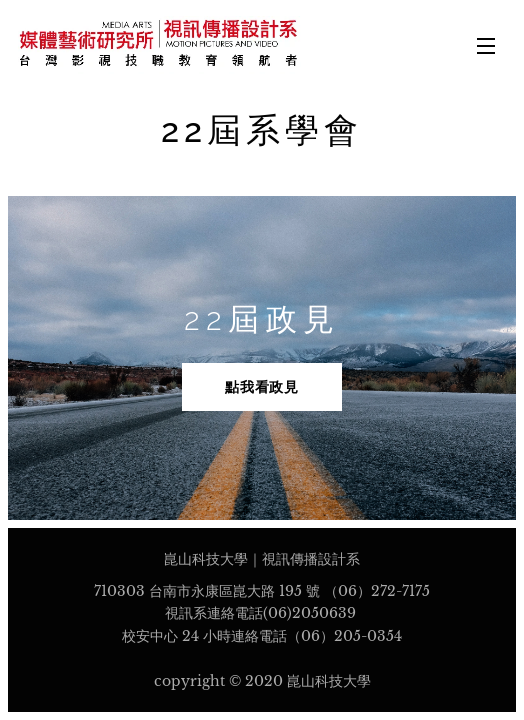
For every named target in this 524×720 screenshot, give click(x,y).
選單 (486, 46)
